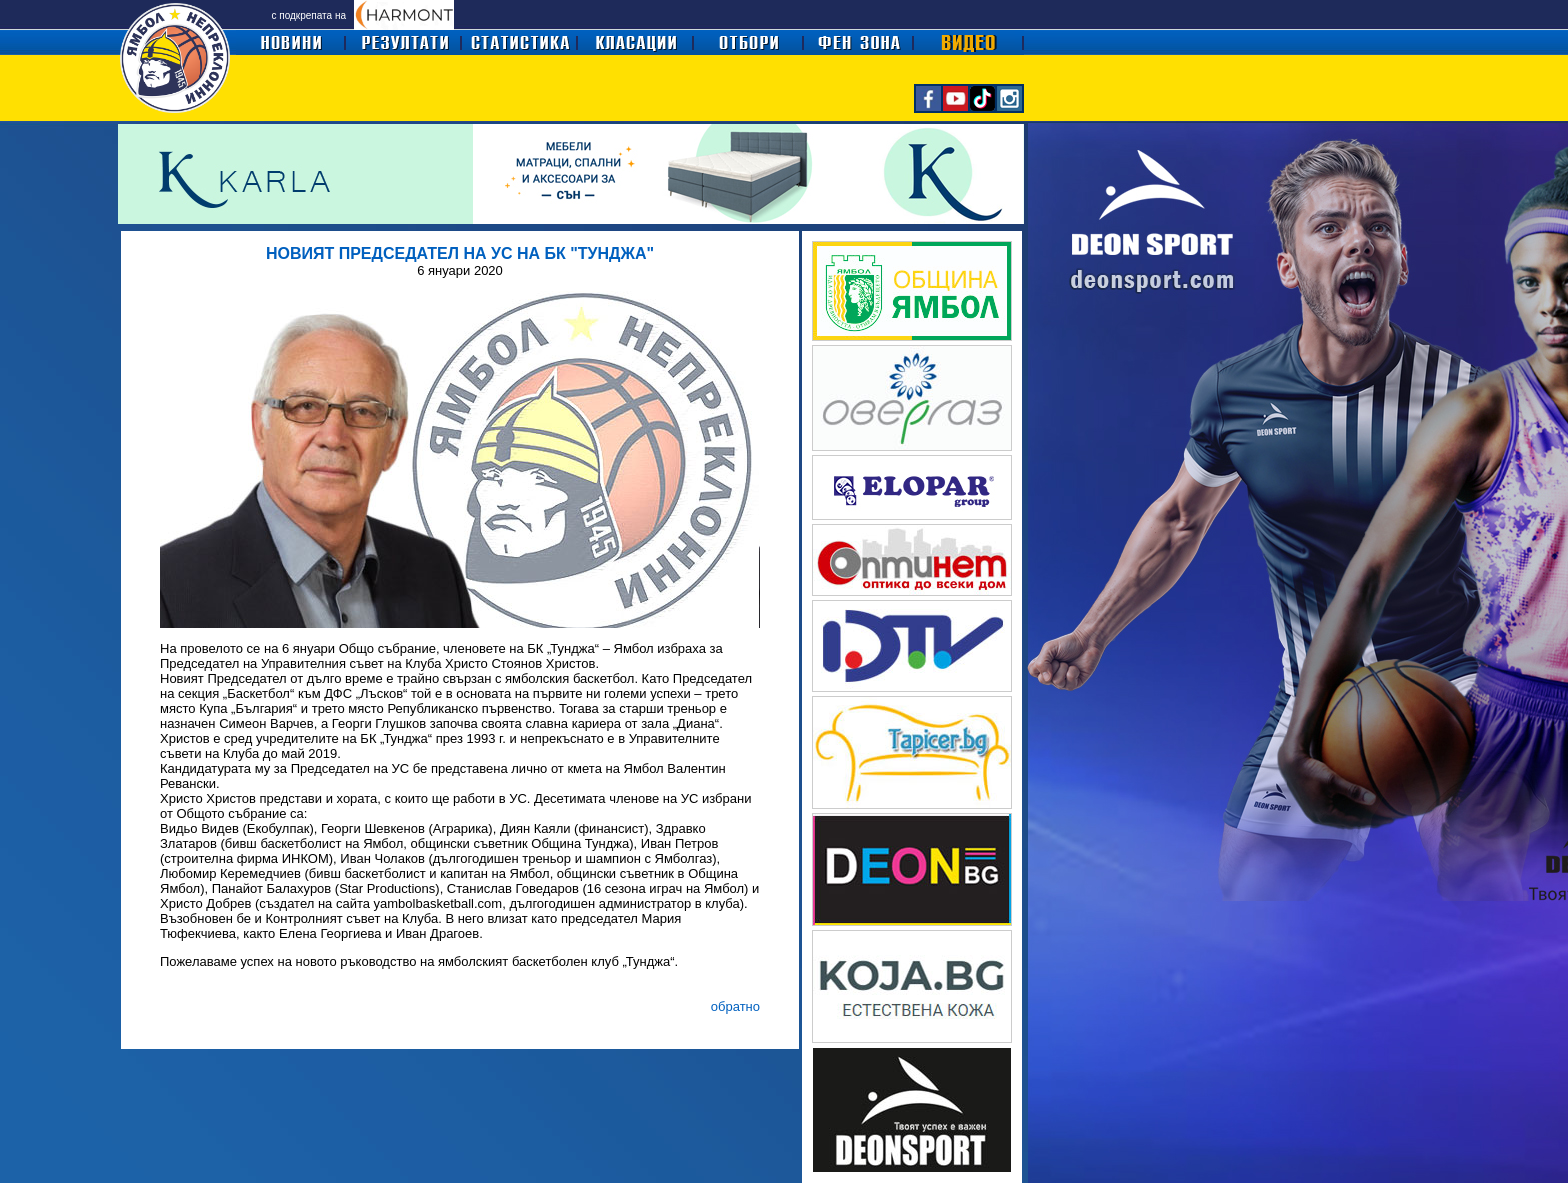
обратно (735, 1006)
